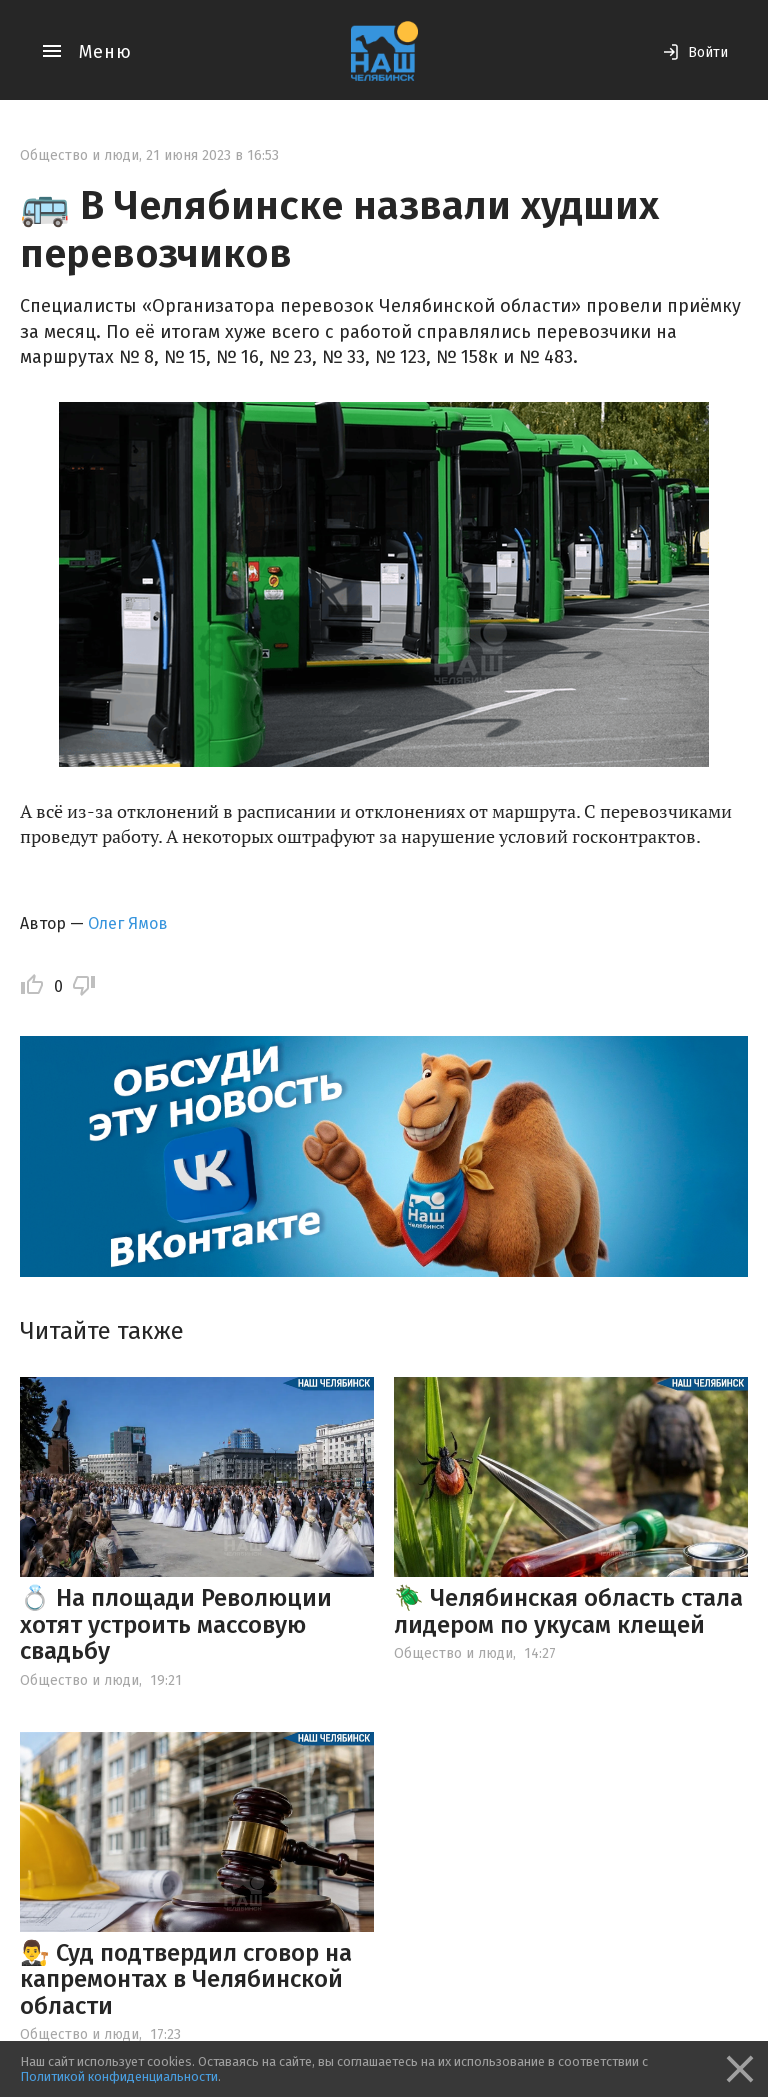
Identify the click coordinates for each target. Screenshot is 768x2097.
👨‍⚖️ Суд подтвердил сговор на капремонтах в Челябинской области (186, 1979)
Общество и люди (79, 155)
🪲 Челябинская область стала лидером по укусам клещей (568, 1611)
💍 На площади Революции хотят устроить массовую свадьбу (176, 1624)
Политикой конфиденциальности (119, 2076)
